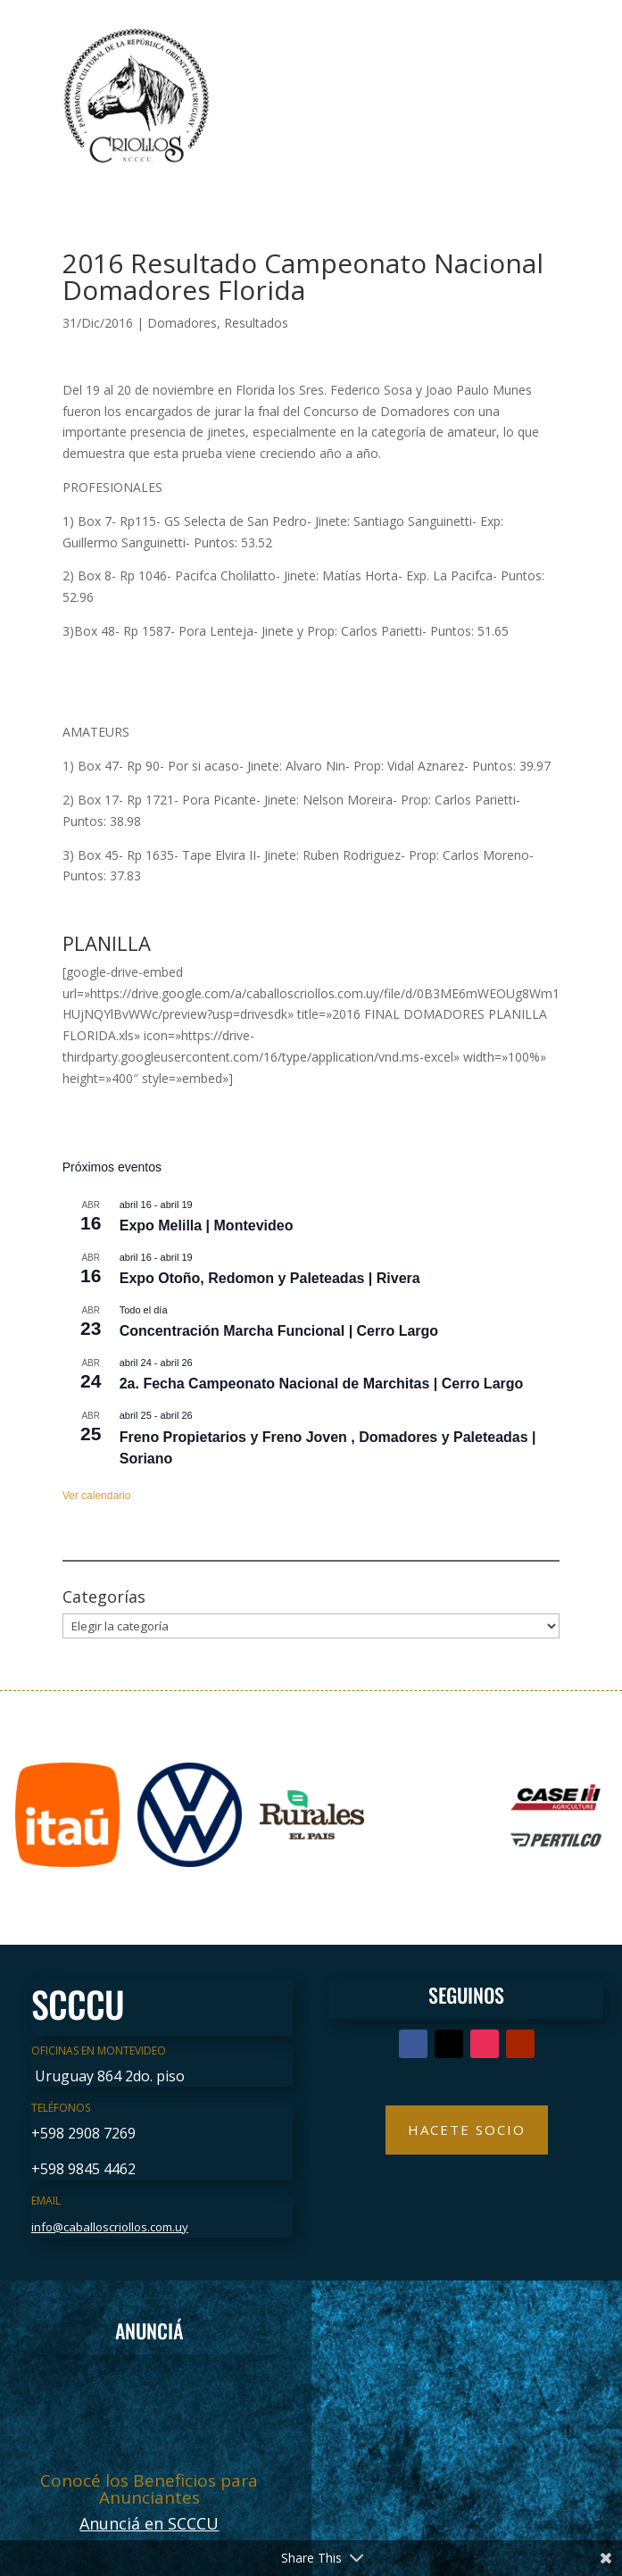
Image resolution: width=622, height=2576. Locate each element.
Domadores (182, 322)
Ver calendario (96, 1495)
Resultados (256, 322)
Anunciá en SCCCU (149, 2523)
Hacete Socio (467, 2129)
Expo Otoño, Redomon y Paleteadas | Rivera (270, 1278)
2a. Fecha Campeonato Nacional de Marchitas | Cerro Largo (322, 1383)
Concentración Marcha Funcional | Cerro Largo (279, 1330)
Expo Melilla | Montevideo (207, 1225)
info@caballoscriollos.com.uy (109, 2227)
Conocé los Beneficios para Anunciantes (149, 2489)
